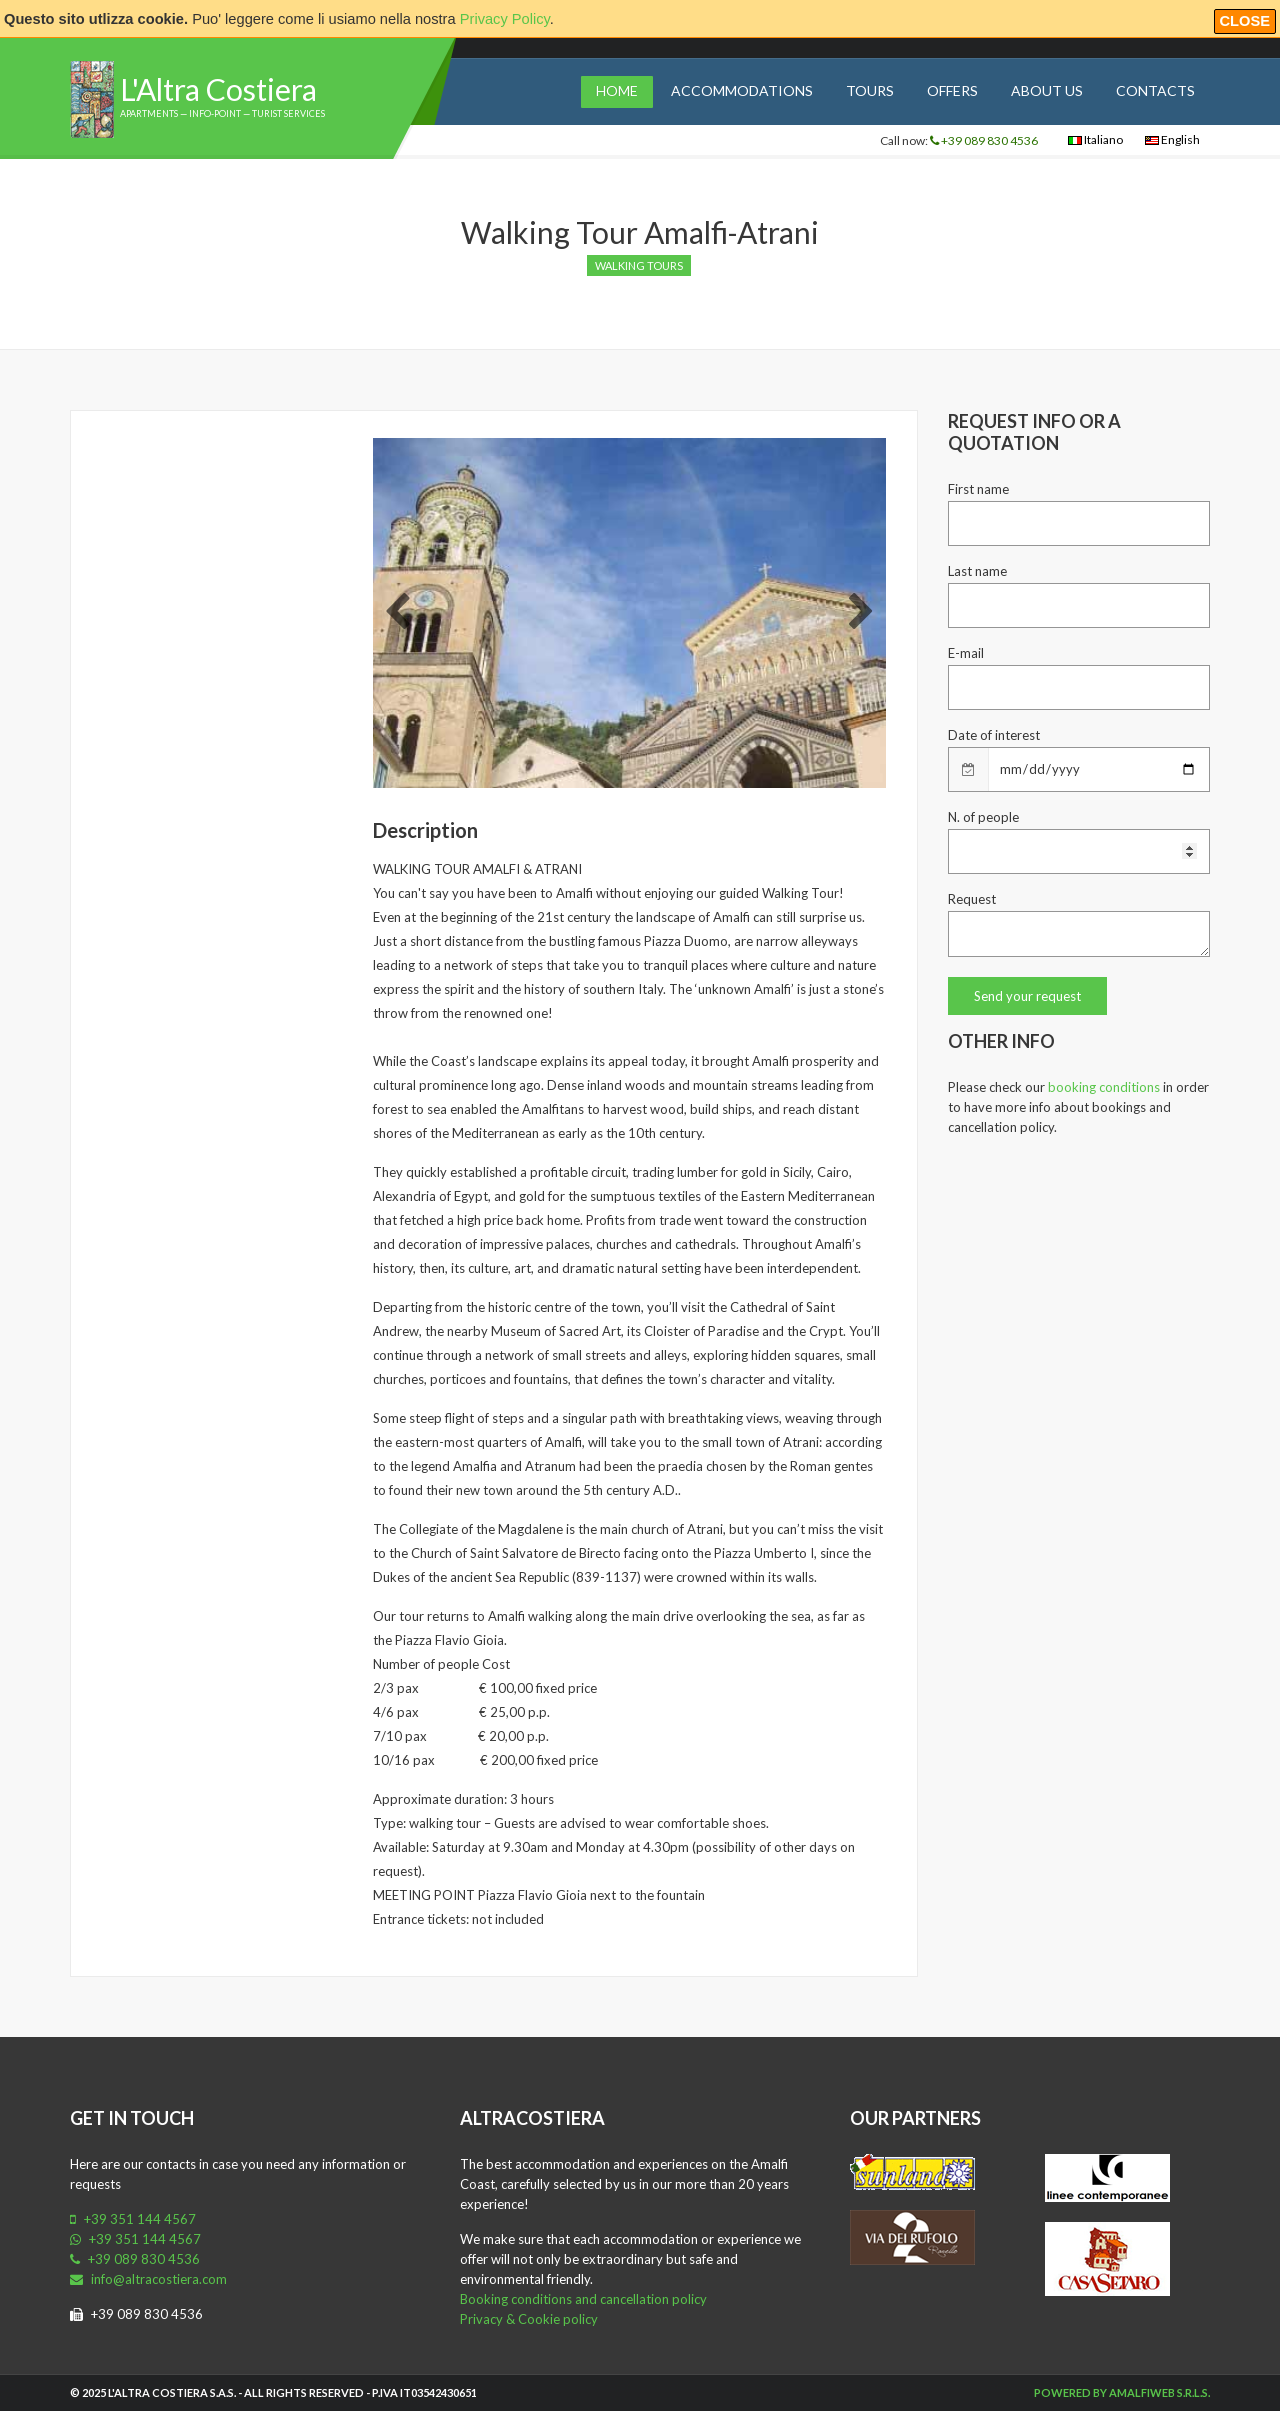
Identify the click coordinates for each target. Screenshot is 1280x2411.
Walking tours (639, 265)
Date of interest (994, 735)
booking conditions (1104, 1087)
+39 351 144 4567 (133, 2219)
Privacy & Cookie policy (529, 2319)
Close (1245, 21)
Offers (952, 90)
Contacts (1155, 90)
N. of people (983, 817)
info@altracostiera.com (148, 2279)
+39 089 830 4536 (984, 140)
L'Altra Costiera (218, 89)
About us (1047, 90)
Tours (870, 90)
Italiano (1095, 139)
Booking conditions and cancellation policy (583, 2299)
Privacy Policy (505, 19)
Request (972, 899)
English (1172, 139)
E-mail (966, 653)
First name (978, 489)
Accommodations (742, 90)
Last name (977, 571)
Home (617, 90)
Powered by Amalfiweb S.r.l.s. (1122, 2392)
